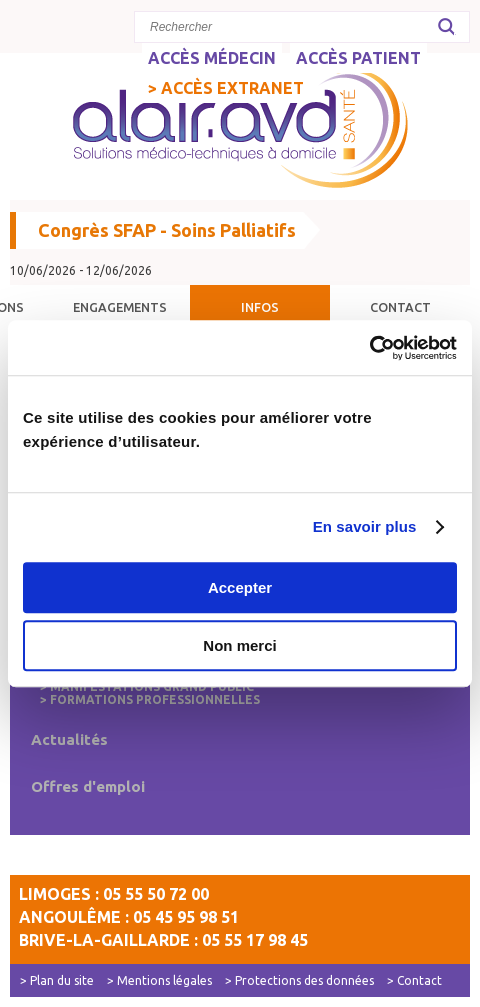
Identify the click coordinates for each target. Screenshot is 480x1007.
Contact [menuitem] (400, 307)
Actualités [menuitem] (69, 739)
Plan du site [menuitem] (62, 980)
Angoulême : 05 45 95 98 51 (129, 917)
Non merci (239, 645)
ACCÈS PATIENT (358, 58)
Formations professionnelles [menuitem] (155, 699)
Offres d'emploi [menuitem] (88, 786)
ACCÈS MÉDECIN (212, 58)
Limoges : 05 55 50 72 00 (114, 894)
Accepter (240, 587)
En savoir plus (365, 526)
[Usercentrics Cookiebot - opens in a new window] (369, 348)
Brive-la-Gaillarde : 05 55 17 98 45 (163, 940)
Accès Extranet (232, 88)
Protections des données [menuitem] (304, 980)
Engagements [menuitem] (120, 307)
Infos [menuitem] (260, 307)
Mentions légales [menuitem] (164, 980)
